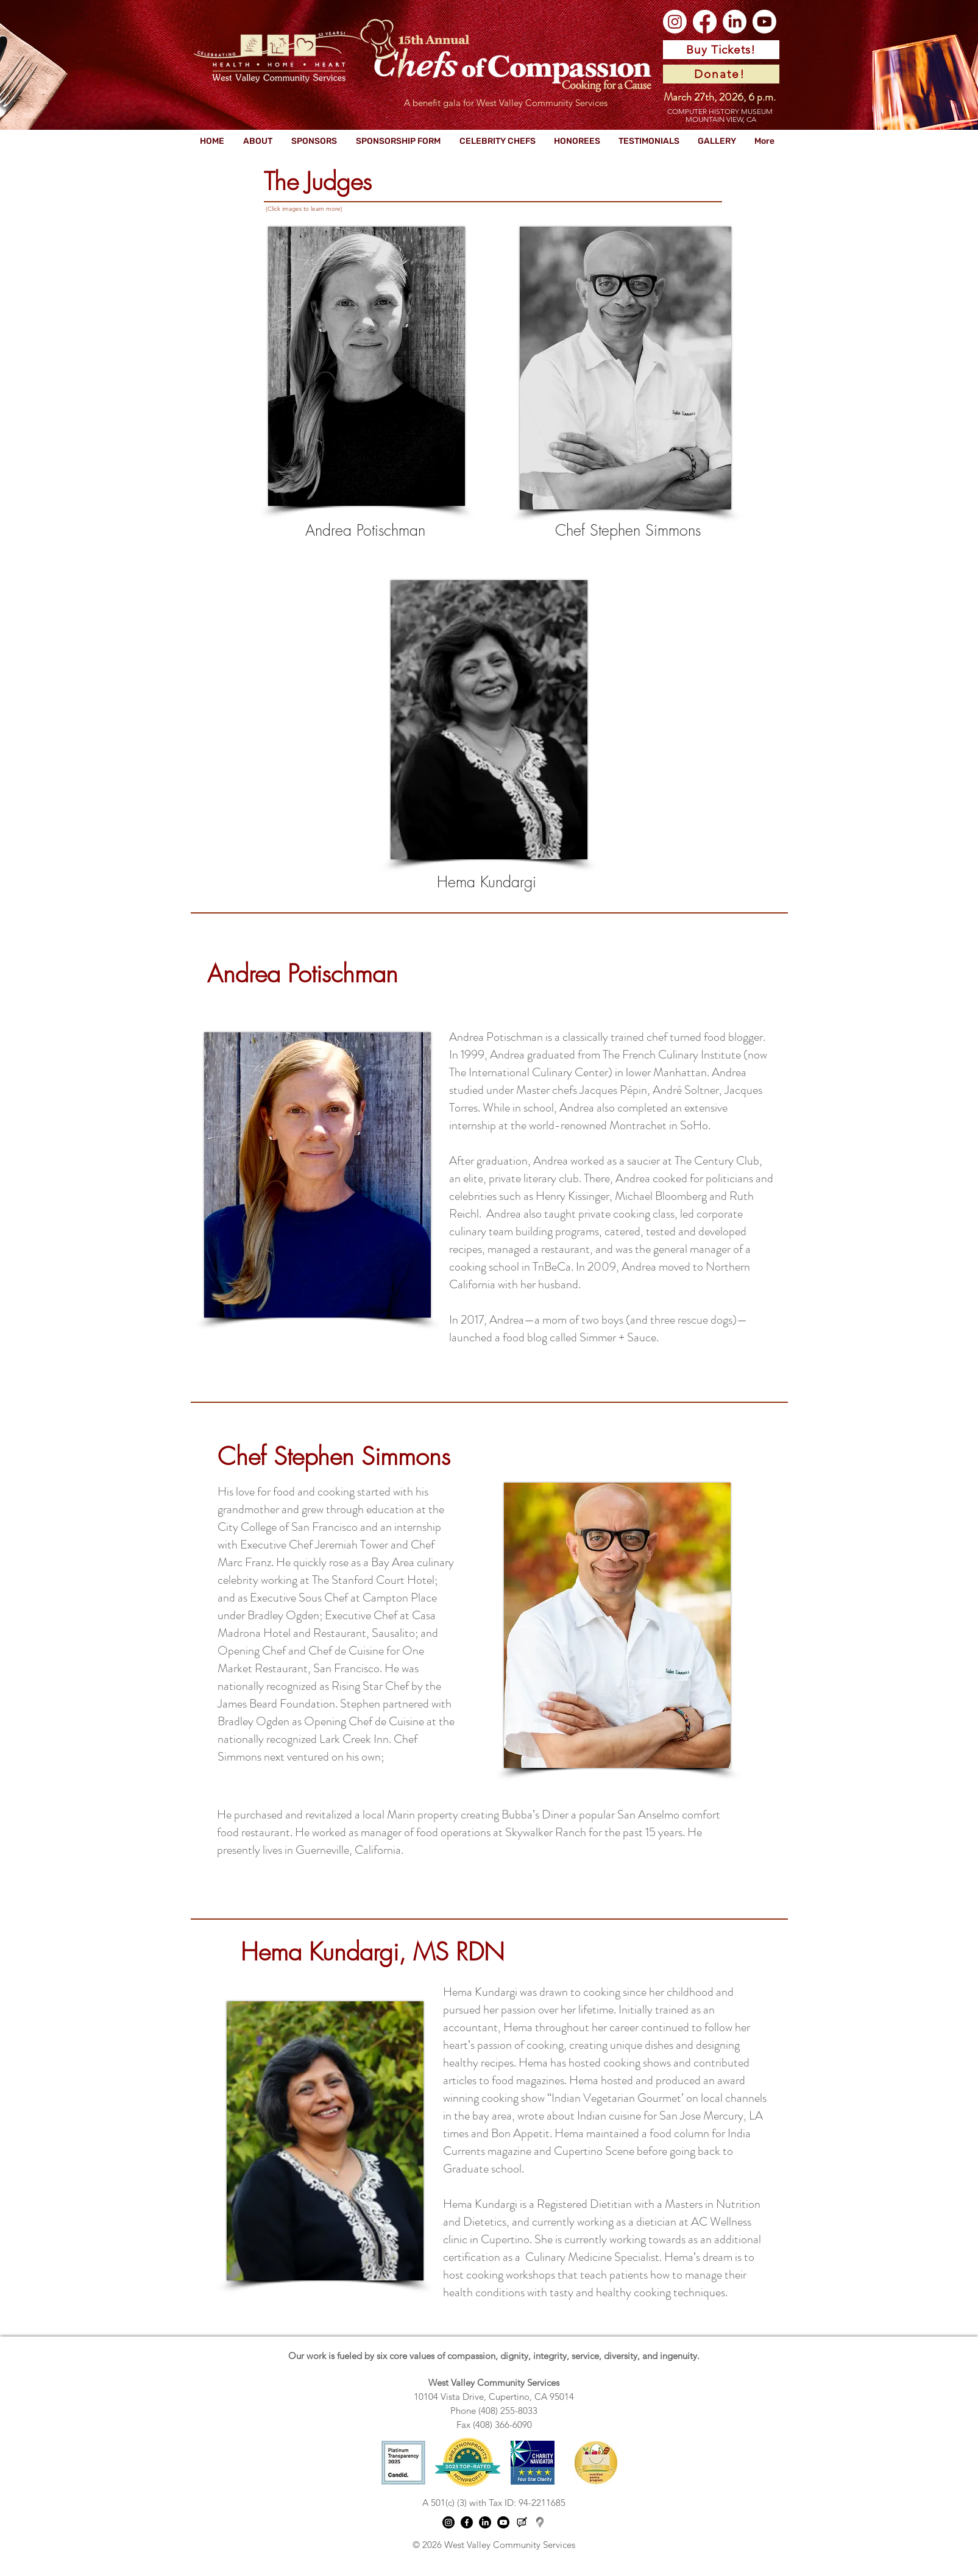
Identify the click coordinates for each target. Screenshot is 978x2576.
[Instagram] (675, 22)
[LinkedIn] (734, 22)
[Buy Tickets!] (721, 49)
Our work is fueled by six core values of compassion (391, 2355)
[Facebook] (705, 22)
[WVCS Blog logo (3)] (522, 2522)
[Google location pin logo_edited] (540, 2522)
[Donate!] (721, 74)
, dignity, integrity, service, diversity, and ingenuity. (597, 2355)
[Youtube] (764, 22)
